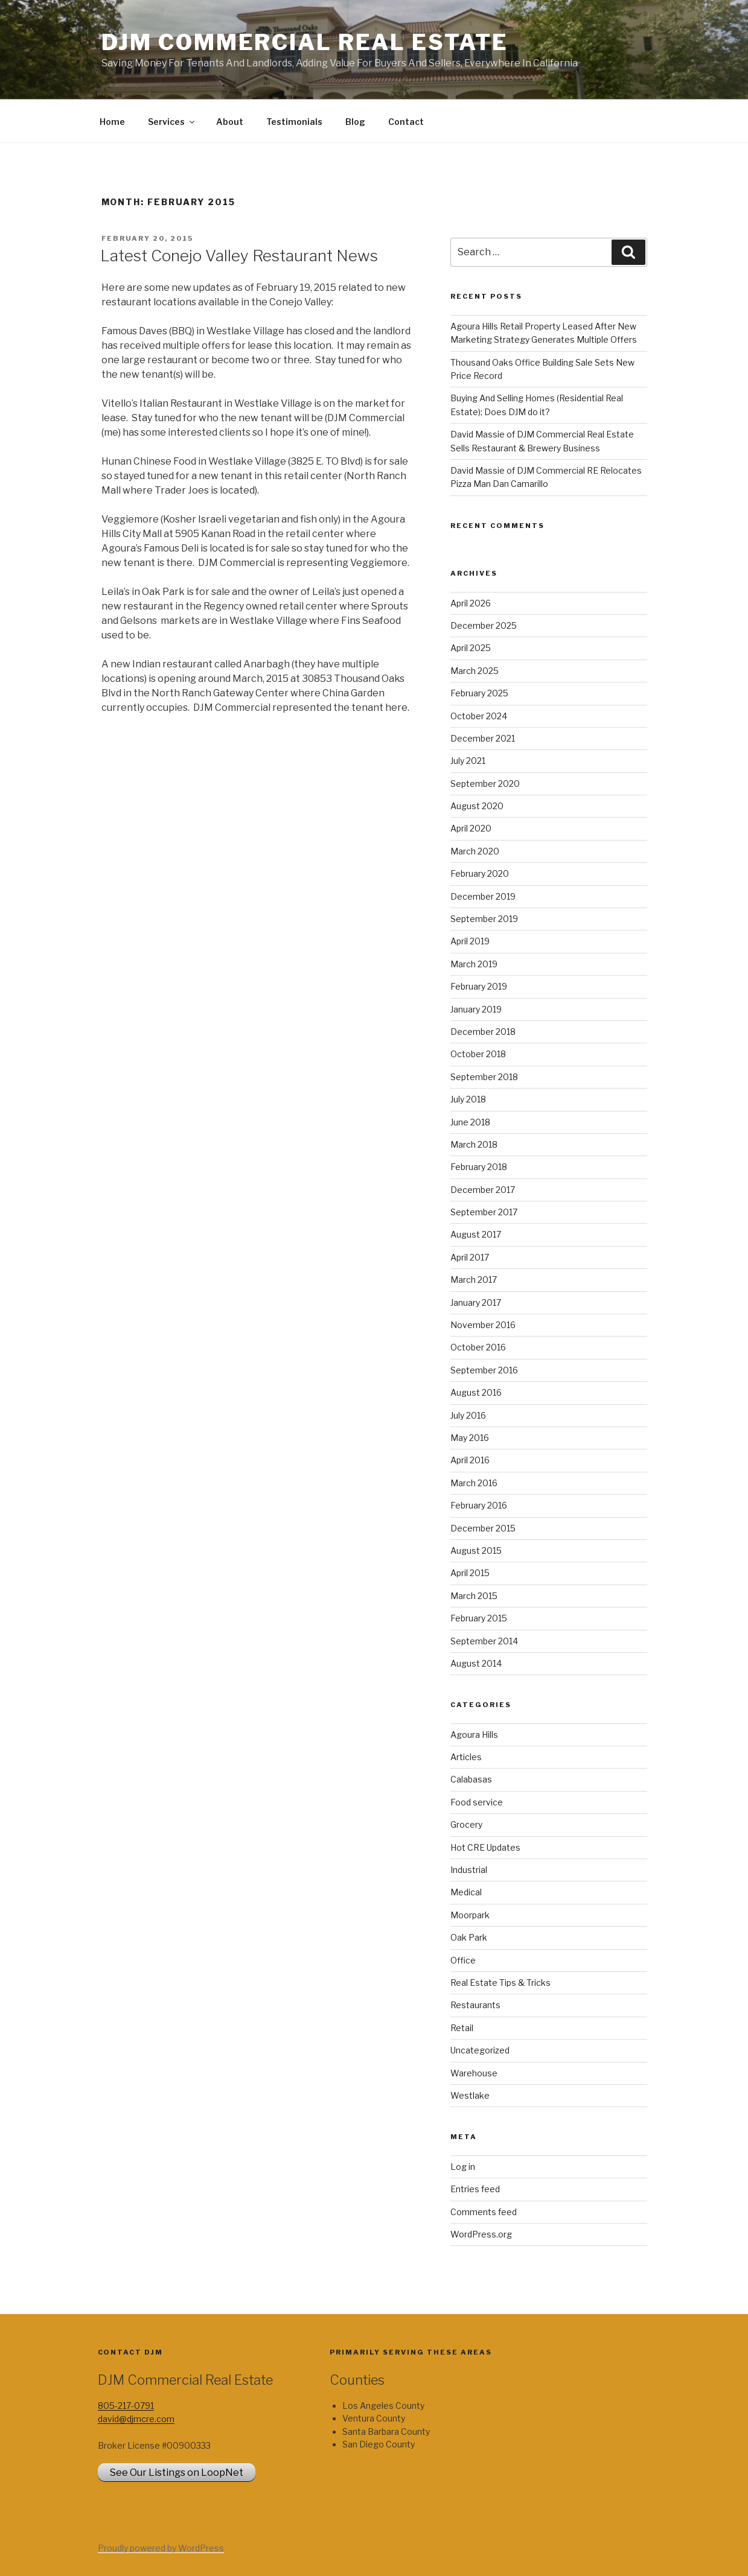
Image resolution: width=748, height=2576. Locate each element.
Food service (476, 1802)
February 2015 (478, 1618)
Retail (461, 2028)
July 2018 (468, 1099)
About (229, 121)
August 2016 (476, 1392)
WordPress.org (481, 2234)
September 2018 (484, 1077)
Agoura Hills (474, 1734)
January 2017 (475, 1302)
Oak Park (468, 1937)
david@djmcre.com (136, 2419)
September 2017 (483, 1212)
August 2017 (475, 1234)
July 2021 (467, 760)
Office (463, 1960)
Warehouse (473, 2073)
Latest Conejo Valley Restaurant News (239, 255)
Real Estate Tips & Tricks (500, 1982)
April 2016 (470, 1460)
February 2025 (479, 693)
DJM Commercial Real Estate (304, 42)
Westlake (470, 2095)
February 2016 (478, 1505)
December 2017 (482, 1190)
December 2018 (483, 1031)
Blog (355, 121)
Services (172, 121)
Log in (462, 2166)
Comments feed (483, 2212)
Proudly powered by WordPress (161, 2548)
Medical (466, 1892)
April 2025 (470, 648)
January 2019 (476, 1009)
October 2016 (478, 1347)
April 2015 (470, 1573)
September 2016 (484, 1370)
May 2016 (469, 1438)
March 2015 (473, 1596)
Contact (406, 121)
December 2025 (483, 625)
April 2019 (470, 941)
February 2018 (478, 1167)
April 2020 (470, 828)
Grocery (466, 1824)
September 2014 (484, 1641)
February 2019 (478, 986)
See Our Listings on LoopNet (176, 2472)
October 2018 (478, 1054)
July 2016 (468, 1415)
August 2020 (476, 806)
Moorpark (470, 1915)
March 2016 (473, 1483)
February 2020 (479, 873)
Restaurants (475, 2005)
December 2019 (483, 896)
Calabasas (471, 1779)
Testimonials (294, 121)
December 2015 (483, 1528)
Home (112, 121)
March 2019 (473, 964)
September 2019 (484, 919)
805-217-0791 (126, 2405)
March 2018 (473, 1144)
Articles (466, 1757)
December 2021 (482, 738)
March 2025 (474, 671)
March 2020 (474, 851)
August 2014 (476, 1663)
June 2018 (470, 1122)
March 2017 (473, 1279)
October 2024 (478, 716)
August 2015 (476, 1550)
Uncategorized (480, 2050)
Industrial (468, 1870)
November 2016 (483, 1325)
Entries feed (475, 2189)
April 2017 (469, 1257)
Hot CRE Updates (485, 1847)
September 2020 (485, 783)
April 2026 (470, 603)
